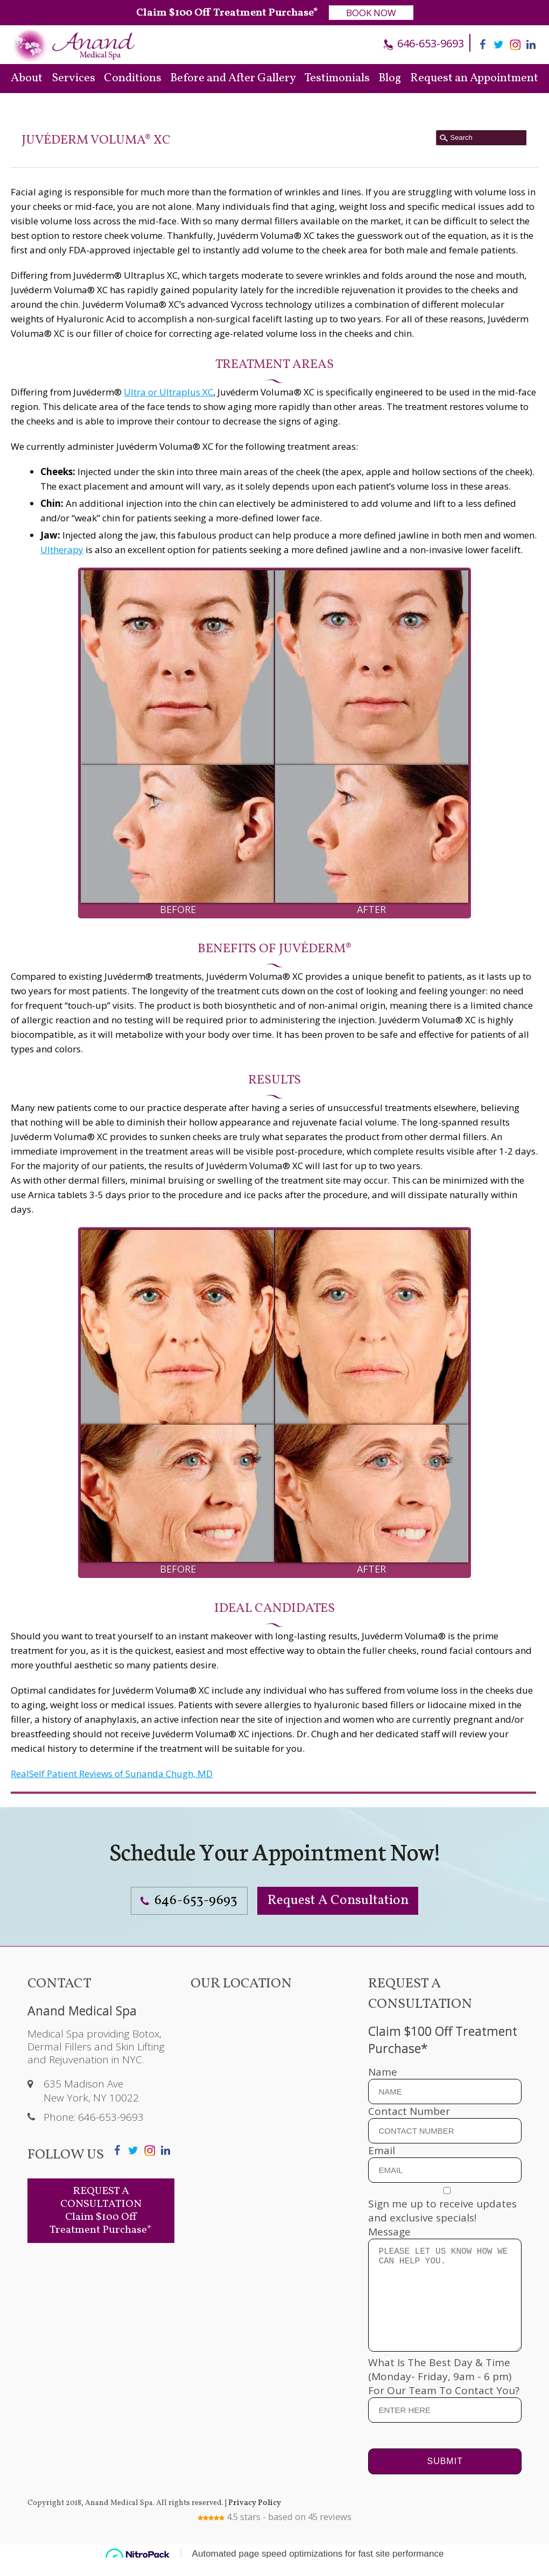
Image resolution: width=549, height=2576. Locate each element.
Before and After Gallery (233, 78)
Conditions (132, 78)
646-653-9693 (429, 43)
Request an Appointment (474, 78)
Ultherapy (61, 549)
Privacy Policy (252, 2516)
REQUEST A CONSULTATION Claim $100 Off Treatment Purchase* (101, 2202)
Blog (389, 78)
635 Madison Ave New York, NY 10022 (91, 2082)
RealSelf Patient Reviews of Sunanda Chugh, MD (112, 1773)
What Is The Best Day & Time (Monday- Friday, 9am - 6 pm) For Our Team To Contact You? (445, 2398)
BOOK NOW (371, 12)
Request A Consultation (348, 1896)
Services (73, 78)
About (27, 78)
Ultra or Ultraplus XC (168, 392)
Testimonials (337, 78)
